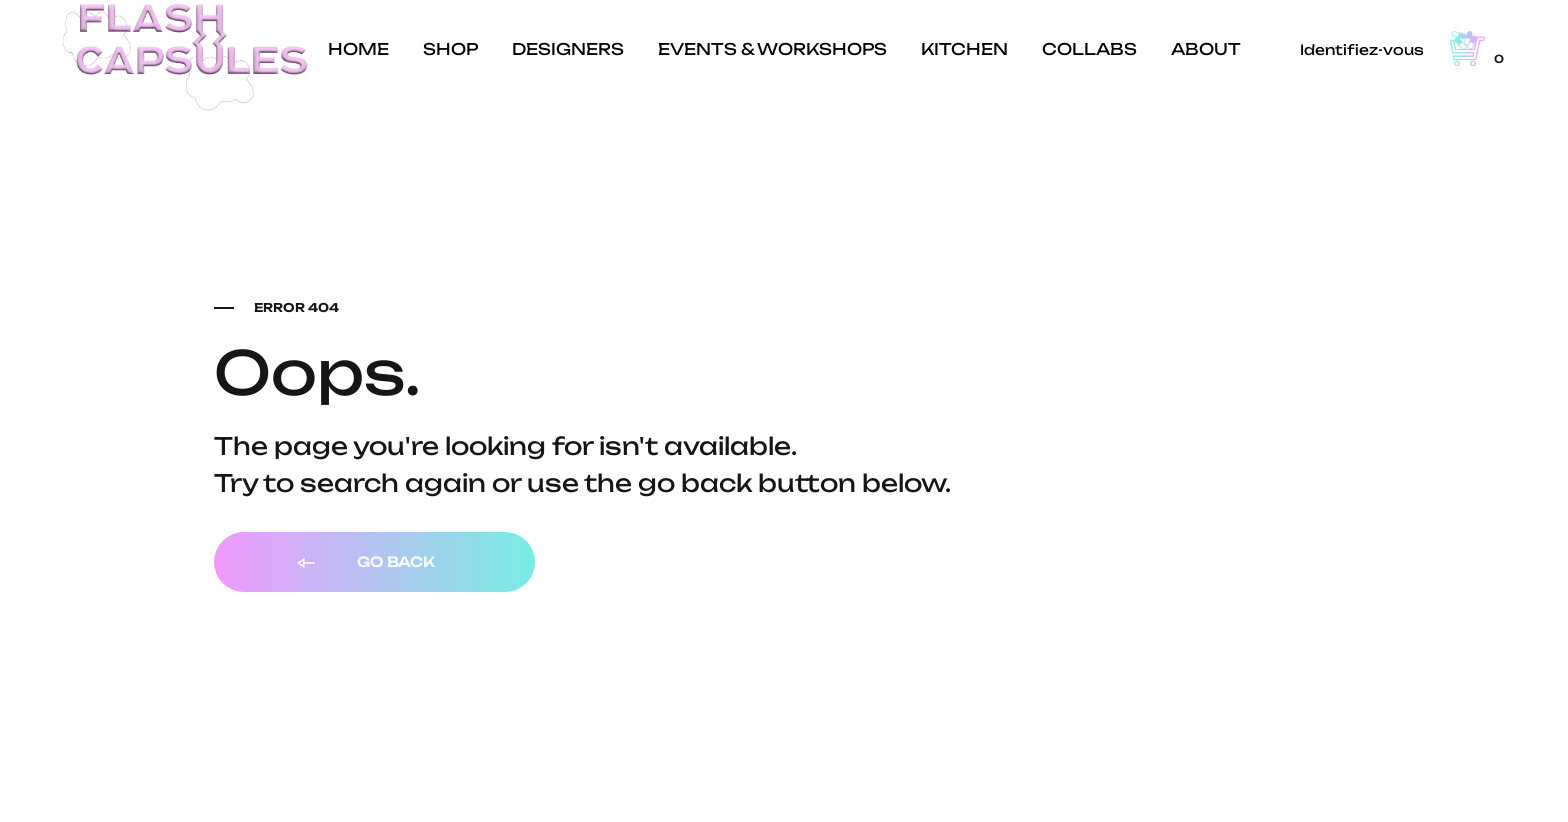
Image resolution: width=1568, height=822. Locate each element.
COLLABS (1089, 49)
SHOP (450, 49)
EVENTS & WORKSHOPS (772, 49)
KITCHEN (964, 49)
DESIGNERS (568, 49)
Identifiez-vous (1362, 49)
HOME (358, 49)
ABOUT (1206, 49)
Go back (364, 563)
